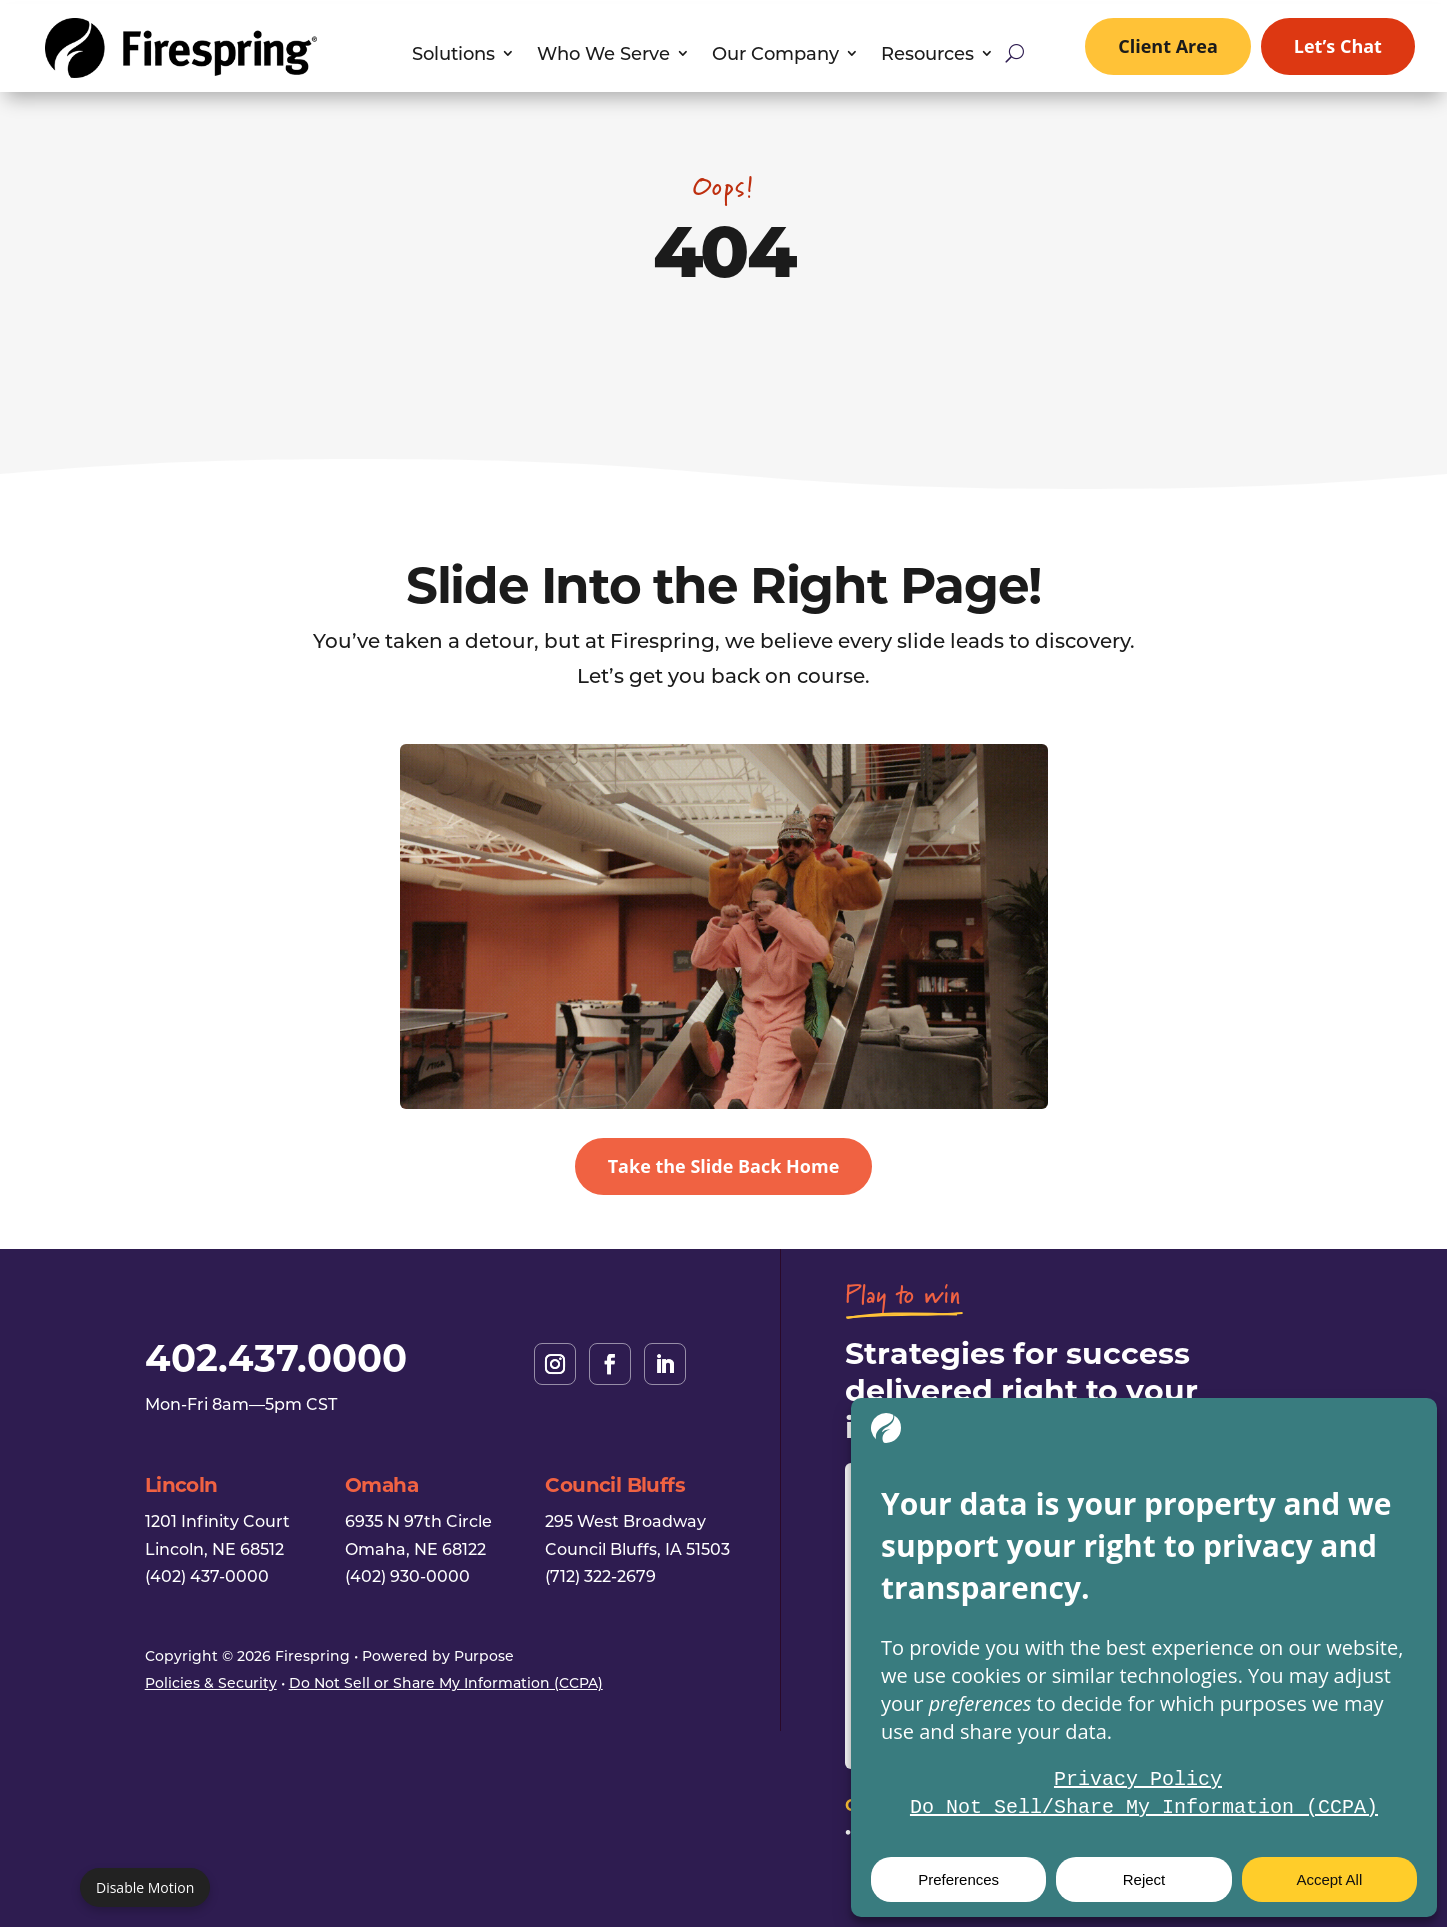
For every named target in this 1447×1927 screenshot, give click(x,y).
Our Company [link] (775, 55)
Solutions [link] (453, 55)
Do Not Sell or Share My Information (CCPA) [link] (446, 1682)
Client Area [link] (1168, 46)
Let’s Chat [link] (1338, 46)
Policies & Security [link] (211, 1682)
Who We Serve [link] (603, 55)
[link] (180, 72)
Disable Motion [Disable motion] (145, 1887)
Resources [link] (927, 55)
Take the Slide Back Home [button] (724, 1166)
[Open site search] (1014, 53)
